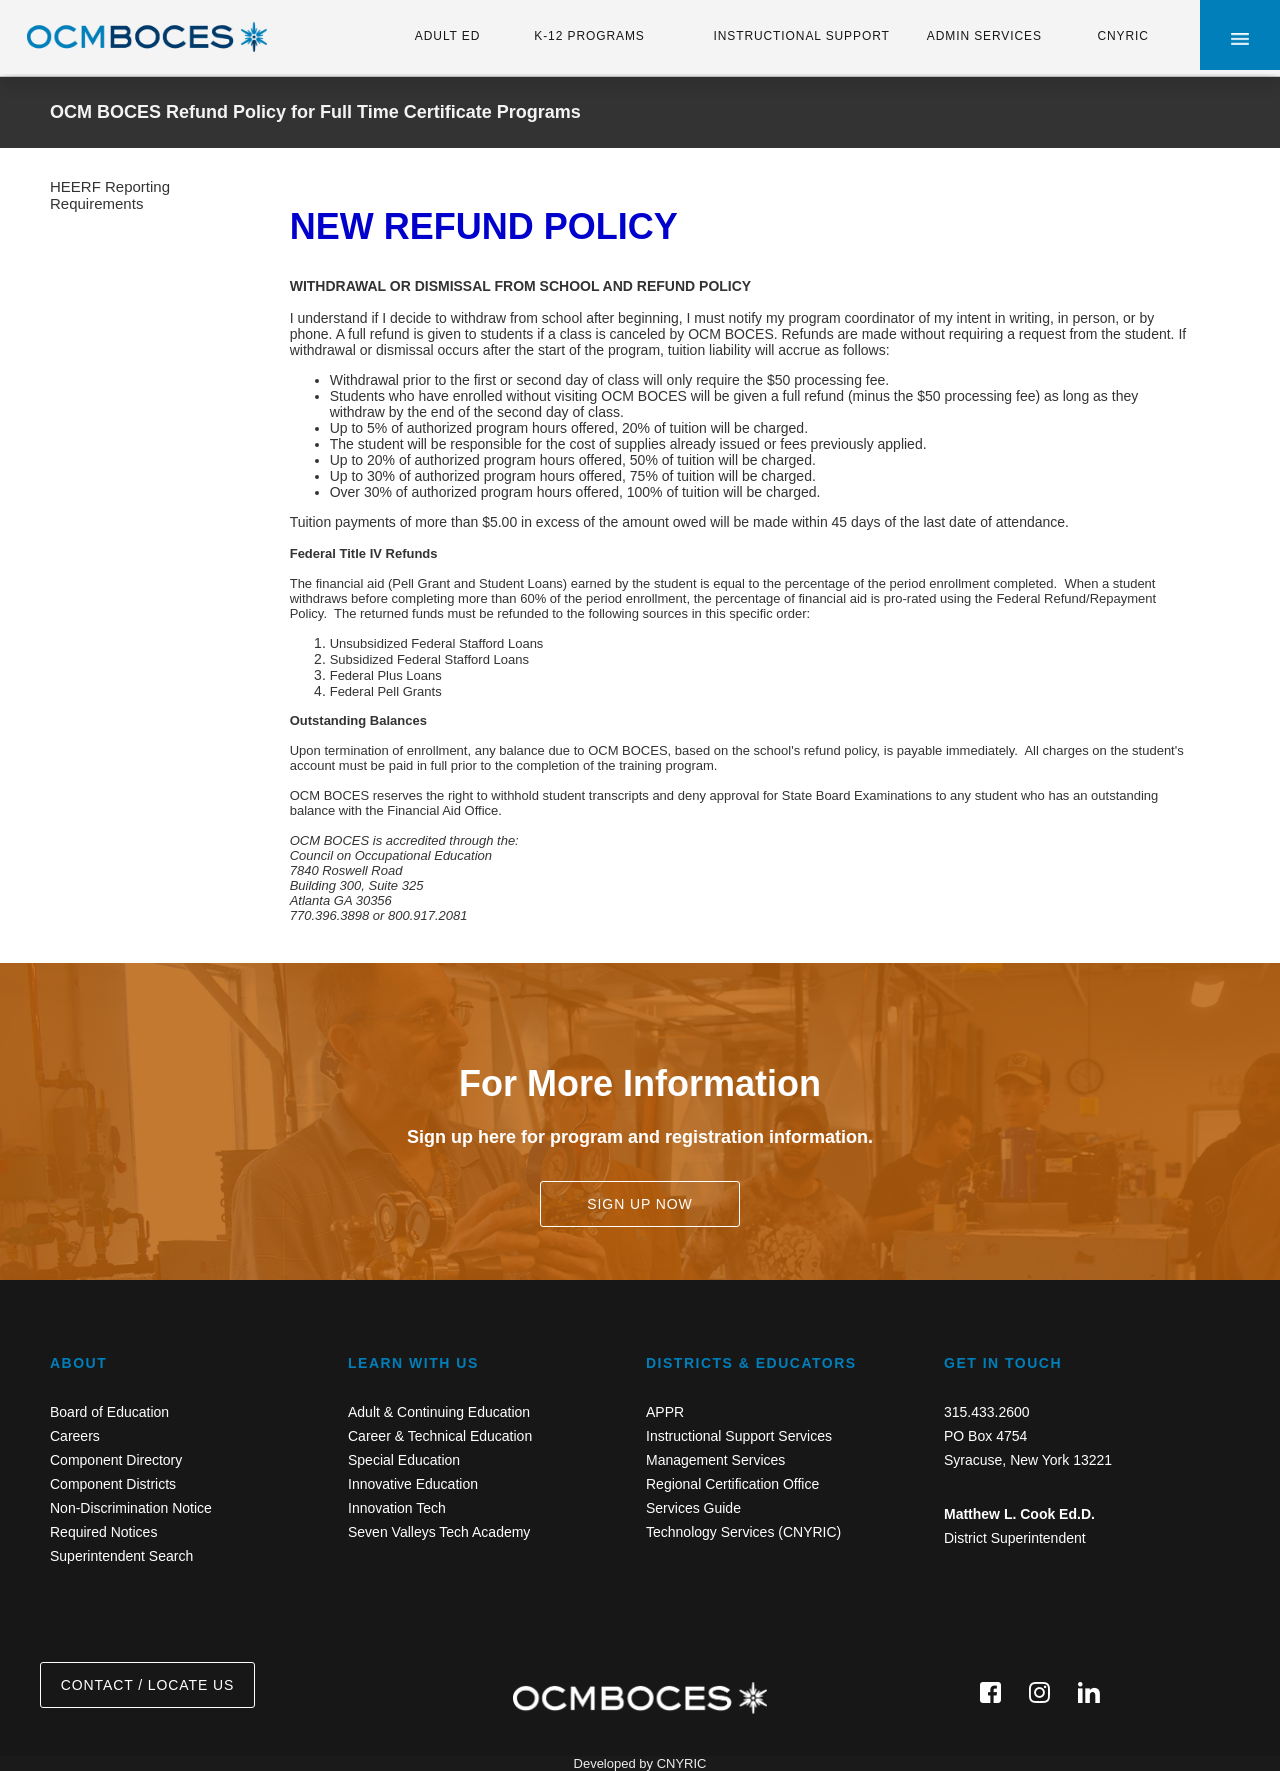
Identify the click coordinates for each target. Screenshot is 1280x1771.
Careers (75, 1436)
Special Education (404, 1460)
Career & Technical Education (440, 1436)
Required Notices (103, 1532)
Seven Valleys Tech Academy (439, 1532)
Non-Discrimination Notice (131, 1508)
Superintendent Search (121, 1556)
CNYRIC (1122, 36)
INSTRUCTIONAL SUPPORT (801, 36)
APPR (665, 1412)
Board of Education (109, 1412)
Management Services (715, 1460)
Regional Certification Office (732, 1484)
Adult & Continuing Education (439, 1412)
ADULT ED (447, 36)
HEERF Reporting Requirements (110, 195)
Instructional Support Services (739, 1436)
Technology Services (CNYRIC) (743, 1532)
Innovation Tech (397, 1508)
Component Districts (113, 1484)
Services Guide (693, 1508)
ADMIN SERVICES (984, 36)
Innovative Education (413, 1484)
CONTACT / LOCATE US (147, 1685)
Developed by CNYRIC (640, 1763)
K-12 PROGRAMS (589, 36)
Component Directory (116, 1460)
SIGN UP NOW (639, 1204)
